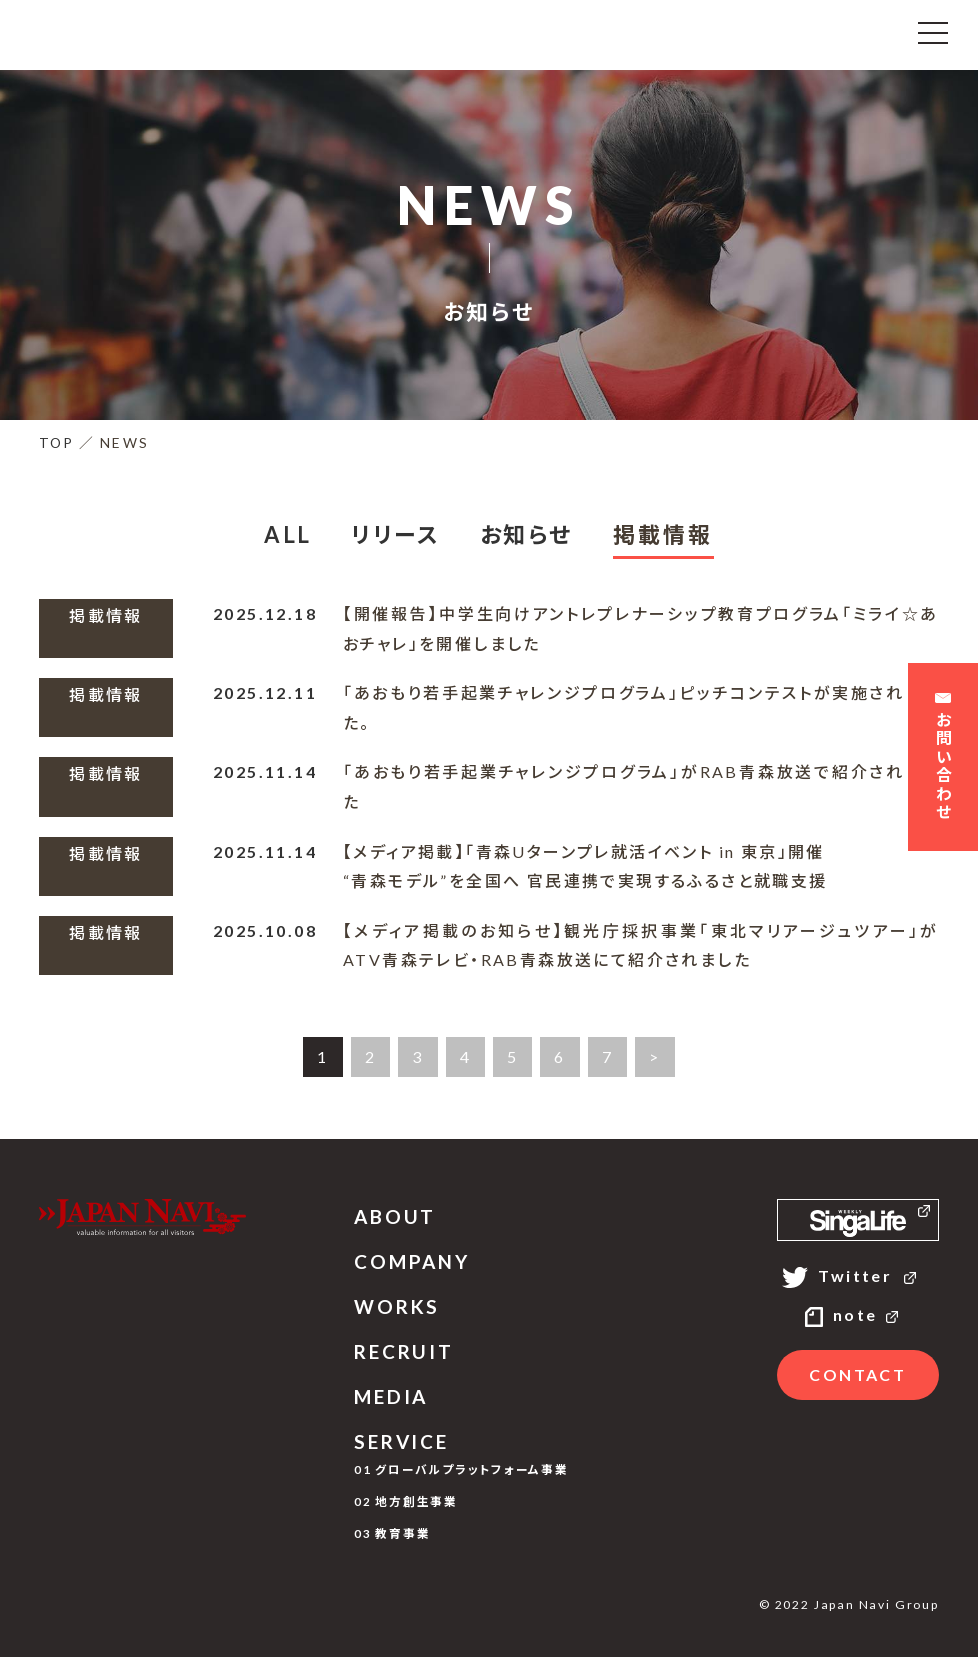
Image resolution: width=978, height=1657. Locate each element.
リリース (395, 534)
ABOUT (395, 1216)
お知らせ (526, 534)
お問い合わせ (943, 760)
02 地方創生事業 (406, 1501)
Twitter (857, 1275)
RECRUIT (404, 1351)
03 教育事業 (392, 1533)
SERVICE (401, 1441)
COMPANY (412, 1261)
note (858, 1314)
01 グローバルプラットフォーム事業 (461, 1469)
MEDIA (391, 1396)
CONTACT (857, 1374)
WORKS (397, 1306)
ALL (287, 534)
